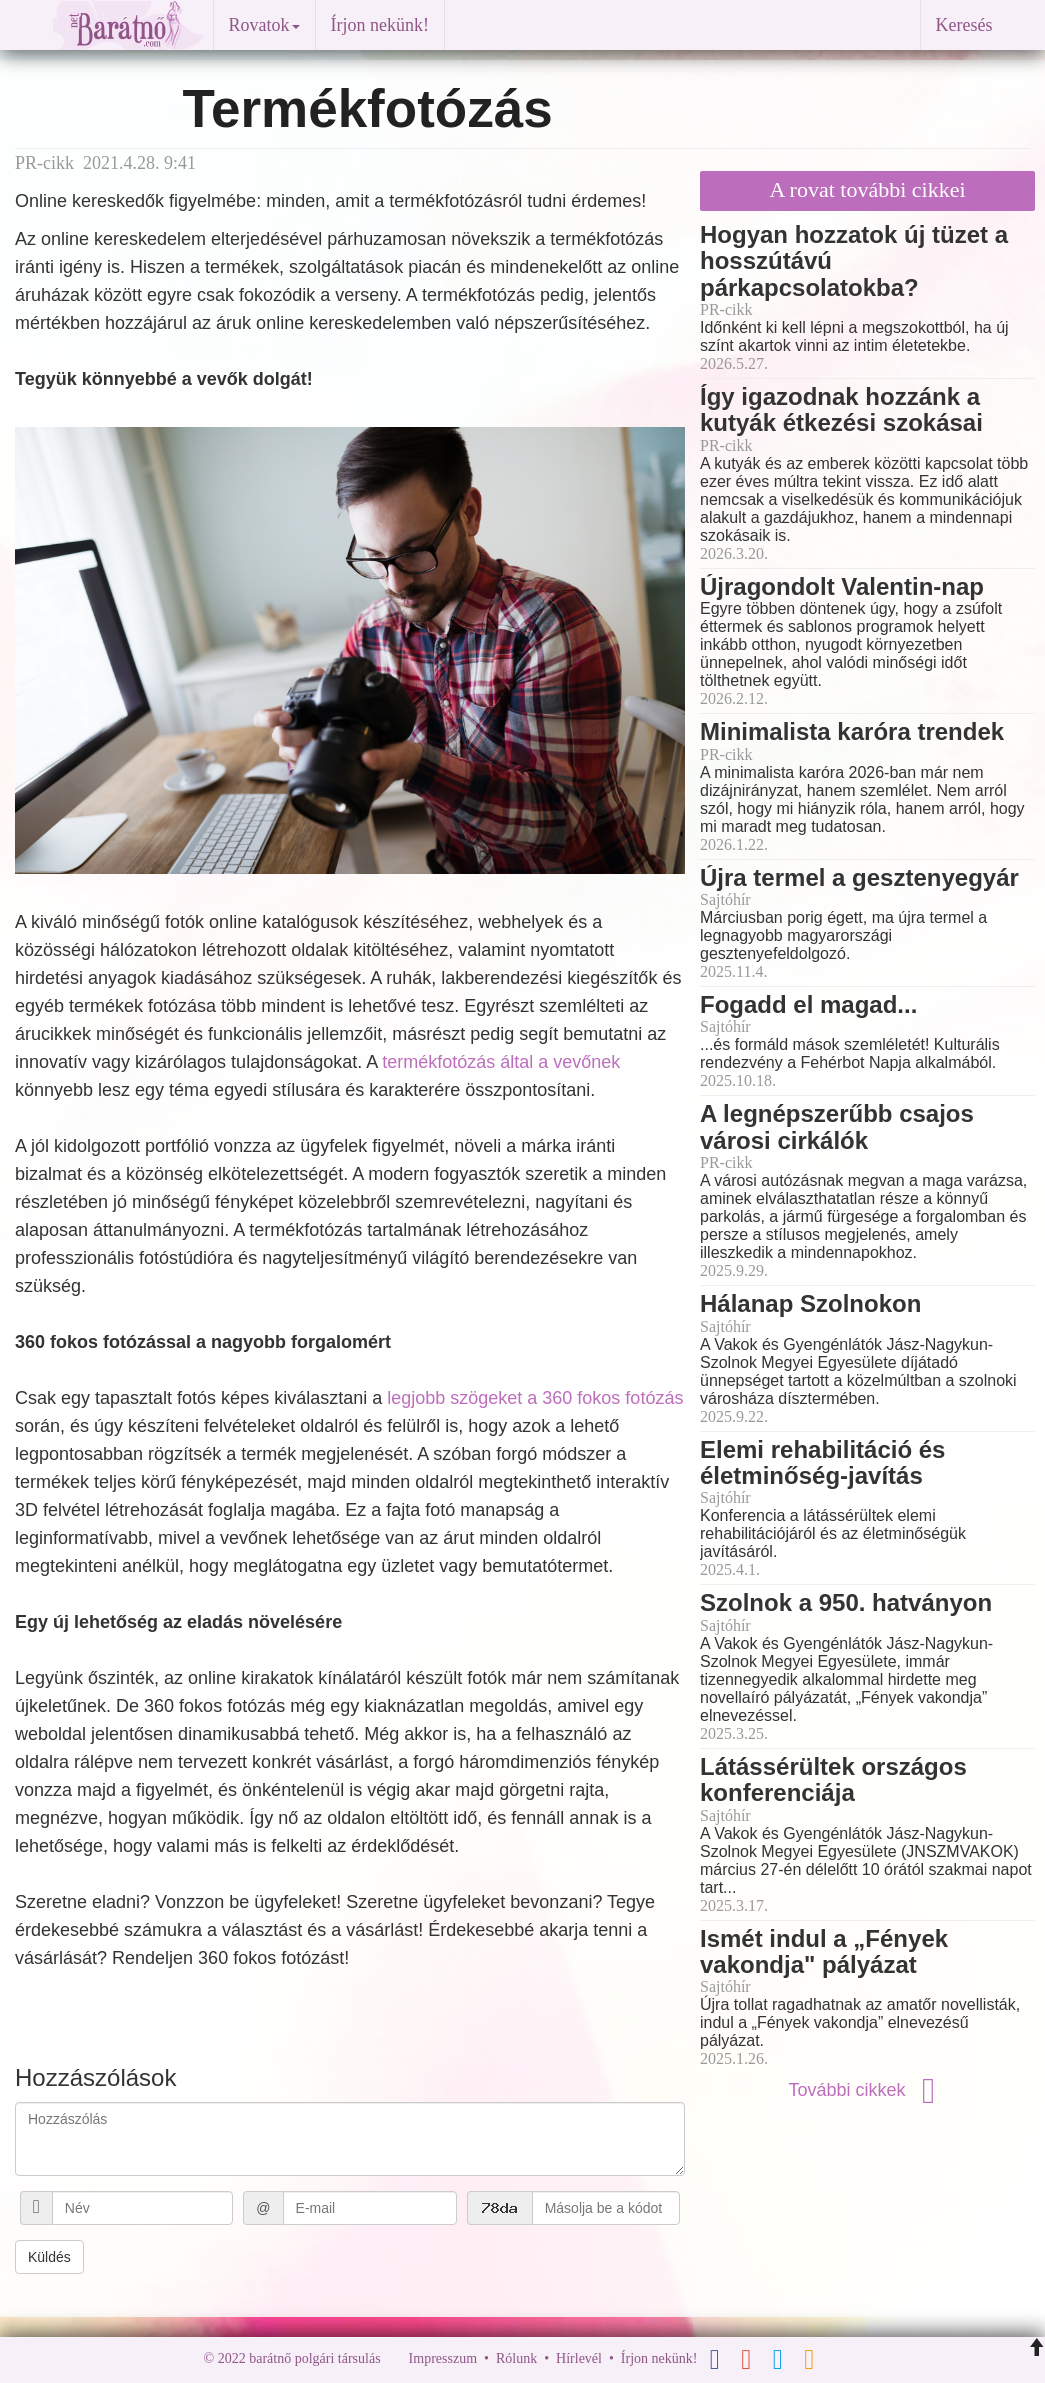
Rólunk (516, 2358)
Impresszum (443, 2358)
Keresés (964, 25)
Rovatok (264, 25)
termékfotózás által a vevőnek (501, 1062)
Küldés (49, 2257)
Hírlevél (579, 2358)
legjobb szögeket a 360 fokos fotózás (535, 1398)
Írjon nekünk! (380, 25)
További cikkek (867, 2090)
